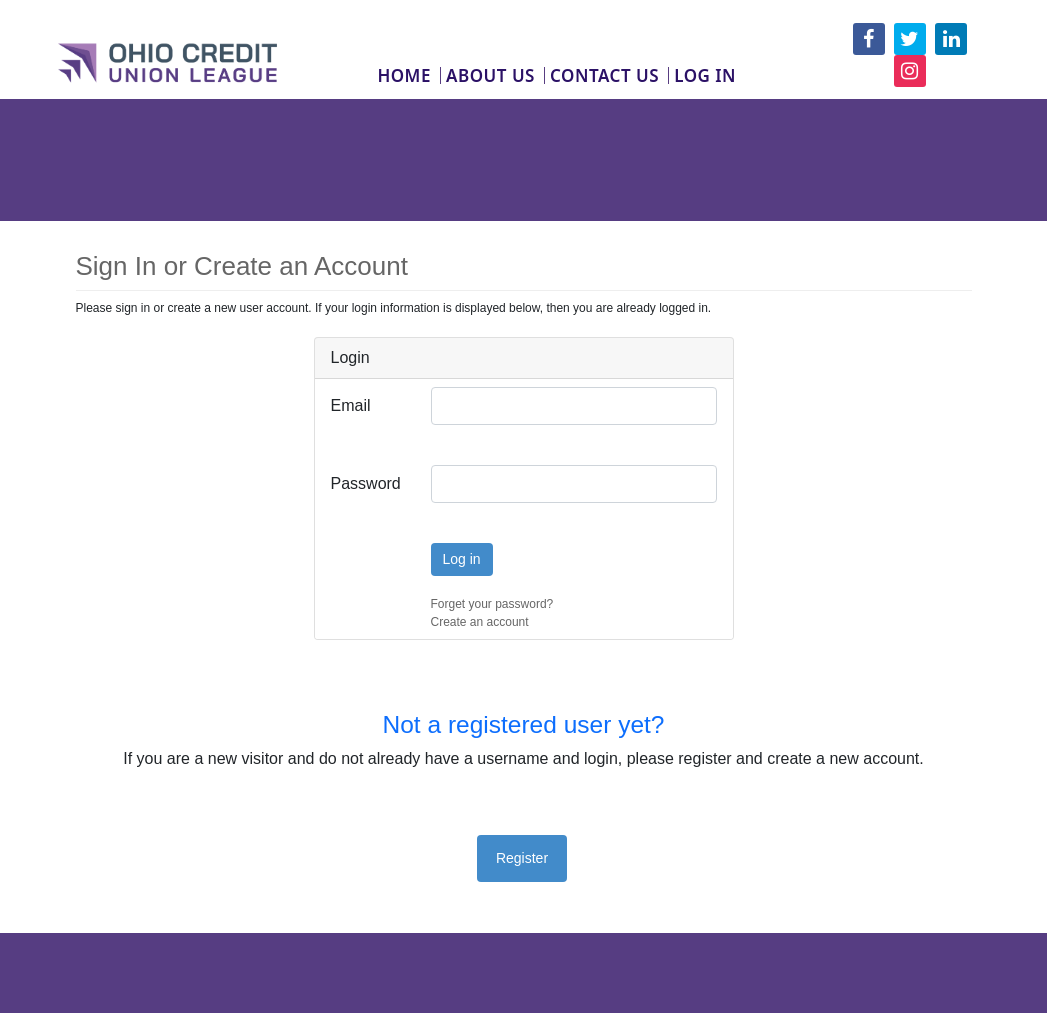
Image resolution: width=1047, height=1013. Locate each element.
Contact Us (604, 75)
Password (366, 483)
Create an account (480, 622)
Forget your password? (492, 604)
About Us (490, 75)
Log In (705, 75)
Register (522, 858)
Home (404, 75)
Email (351, 405)
